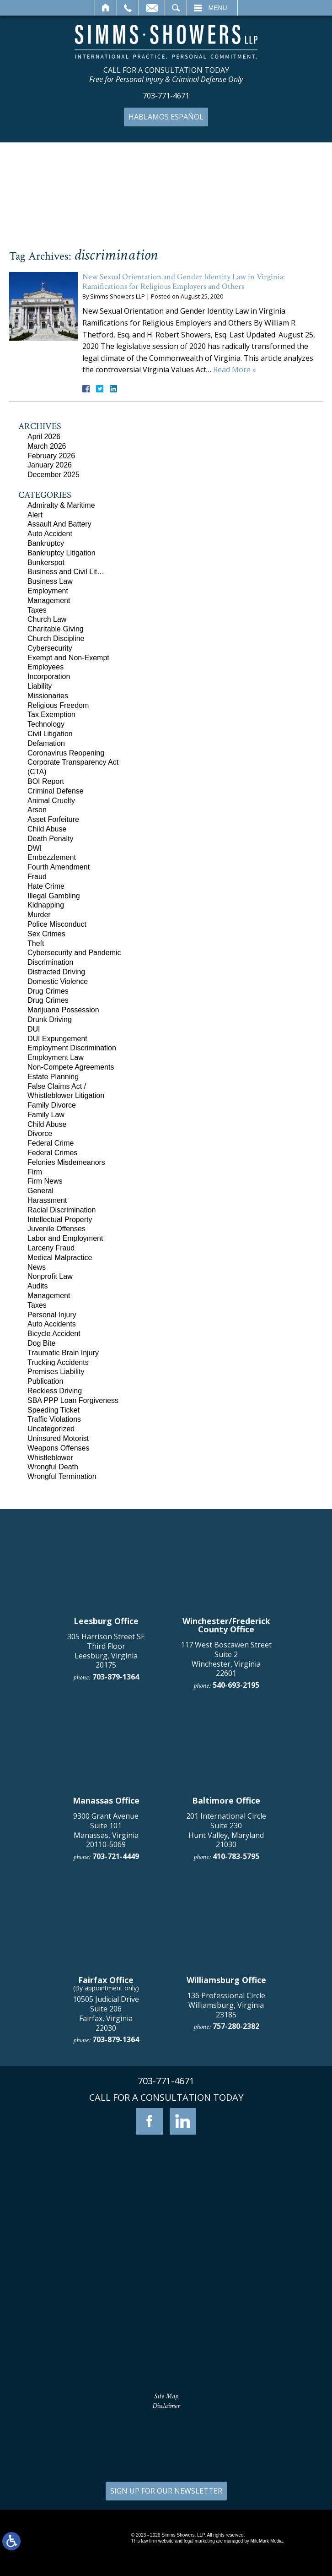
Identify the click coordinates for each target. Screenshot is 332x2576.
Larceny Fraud (51, 1248)
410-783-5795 (236, 2197)
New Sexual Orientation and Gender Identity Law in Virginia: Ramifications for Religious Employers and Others (183, 282)
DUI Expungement (57, 1039)
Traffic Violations (54, 1419)
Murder (39, 914)
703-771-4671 (166, 96)
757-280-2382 (236, 2367)
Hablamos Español (166, 117)
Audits (37, 1286)
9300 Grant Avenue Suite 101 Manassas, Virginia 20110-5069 (106, 2171)
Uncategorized (51, 1429)
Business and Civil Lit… (65, 572)
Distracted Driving (56, 972)
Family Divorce (51, 1105)
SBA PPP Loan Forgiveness (72, 1400)
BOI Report (45, 781)
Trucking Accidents (58, 1362)
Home (106, 8)
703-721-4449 (115, 2197)
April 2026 (43, 436)
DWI (34, 848)
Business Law (50, 581)
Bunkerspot (45, 562)
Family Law (45, 1115)
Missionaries (47, 696)
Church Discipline (56, 638)
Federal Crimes (52, 1153)
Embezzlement (51, 857)
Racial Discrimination (61, 1210)
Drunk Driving (49, 1019)
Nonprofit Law (50, 1276)
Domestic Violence (57, 981)
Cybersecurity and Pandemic (74, 952)
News (36, 1267)
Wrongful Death (52, 1467)
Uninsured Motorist (58, 1438)
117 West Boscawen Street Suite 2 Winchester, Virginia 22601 (226, 1999)
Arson (37, 810)
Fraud (37, 876)
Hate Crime (45, 886)
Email (152, 8)
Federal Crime (50, 1143)
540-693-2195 (236, 2026)
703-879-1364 (115, 2017)
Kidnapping (45, 905)
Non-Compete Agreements (70, 1067)
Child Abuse (46, 829)
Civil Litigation (50, 734)
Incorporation (48, 676)
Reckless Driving (54, 1391)
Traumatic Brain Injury (63, 1353)
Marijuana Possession (63, 1010)
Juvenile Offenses (56, 1229)
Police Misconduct (56, 924)
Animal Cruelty (51, 800)
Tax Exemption (51, 714)
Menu (218, 7)
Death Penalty (50, 838)
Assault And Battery (59, 524)
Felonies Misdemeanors (66, 1162)
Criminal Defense (55, 791)
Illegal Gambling (53, 896)
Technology (45, 724)
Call (128, 8)
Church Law (46, 619)
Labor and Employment (65, 1238)
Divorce (39, 1133)
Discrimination (50, 962)
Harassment (47, 1200)
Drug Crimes (48, 991)
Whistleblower (50, 1458)
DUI (33, 1029)
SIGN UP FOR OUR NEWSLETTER (166, 2491)
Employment (47, 591)
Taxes (37, 610)
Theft (35, 943)
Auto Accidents (51, 1324)
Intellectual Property (59, 1219)
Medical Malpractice (59, 1257)
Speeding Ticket (53, 1410)
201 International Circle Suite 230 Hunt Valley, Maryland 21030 (226, 2171)
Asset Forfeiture (53, 819)
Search (176, 8)
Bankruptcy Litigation (61, 553)
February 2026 (51, 456)
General (40, 1191)
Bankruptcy (45, 543)
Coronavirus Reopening (65, 753)
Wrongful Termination (61, 1476)
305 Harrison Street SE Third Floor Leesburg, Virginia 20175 (106, 1991)
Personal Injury (51, 1315)
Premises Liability (55, 1371)
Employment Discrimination (71, 1048)
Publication (45, 1381)
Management (48, 600)
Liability (39, 686)
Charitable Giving (55, 629)
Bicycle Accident (53, 1333)
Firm (34, 1172)
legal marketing (199, 2540)
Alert (35, 515)
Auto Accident (49, 534)
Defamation (46, 743)
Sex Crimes (46, 934)
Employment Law (55, 1057)
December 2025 (53, 474)
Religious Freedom (58, 705)
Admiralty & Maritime (61, 505)
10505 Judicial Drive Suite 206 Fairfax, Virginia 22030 (106, 2354)
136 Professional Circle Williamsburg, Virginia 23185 (226, 2345)
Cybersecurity (49, 648)
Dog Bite (41, 1343)
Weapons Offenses (58, 1448)
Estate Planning (53, 1077)
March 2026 (46, 446)
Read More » (234, 369)
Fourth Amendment (58, 867)
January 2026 (49, 465)
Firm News (44, 1181)
